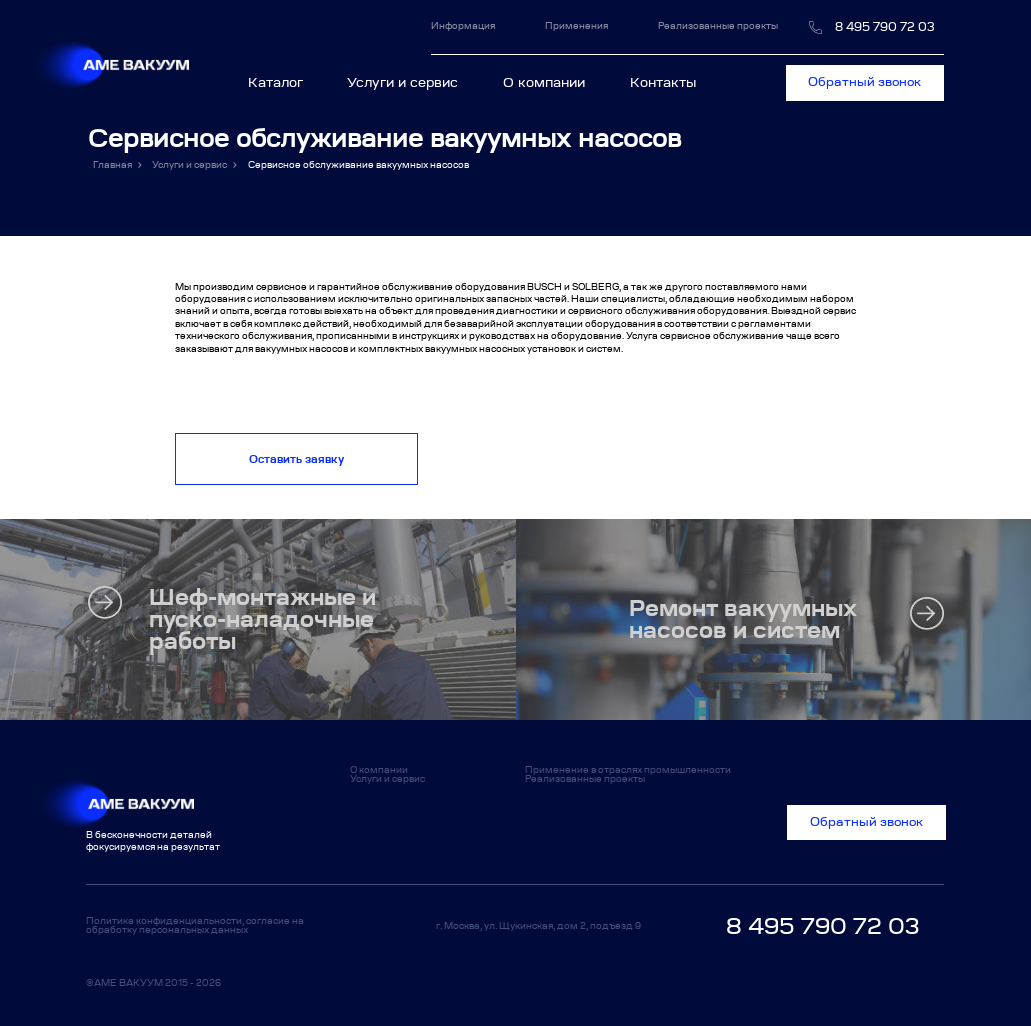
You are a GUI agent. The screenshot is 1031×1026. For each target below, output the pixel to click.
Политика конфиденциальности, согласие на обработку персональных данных (195, 925)
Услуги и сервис (402, 82)
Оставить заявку (296, 459)
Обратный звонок (864, 81)
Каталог (282, 82)
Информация (472, 26)
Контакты (663, 82)
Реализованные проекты (718, 26)
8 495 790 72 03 (885, 26)
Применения (576, 26)
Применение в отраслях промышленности (628, 769)
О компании (544, 82)
